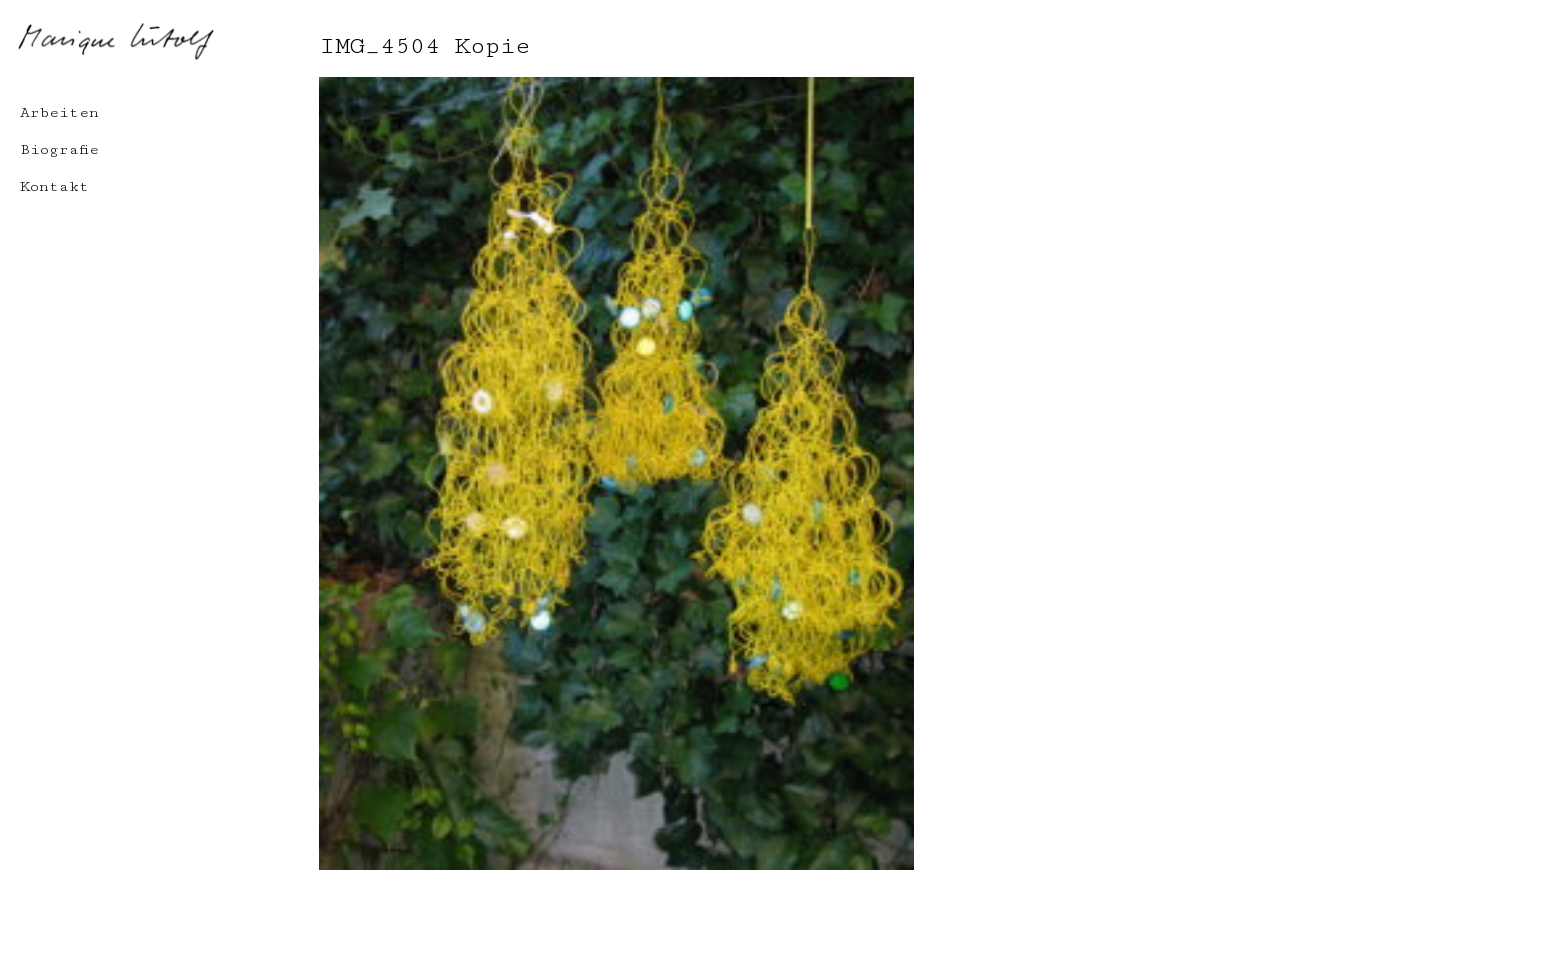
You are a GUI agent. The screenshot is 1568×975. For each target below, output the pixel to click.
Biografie (59, 149)
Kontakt (54, 186)
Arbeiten (59, 112)
